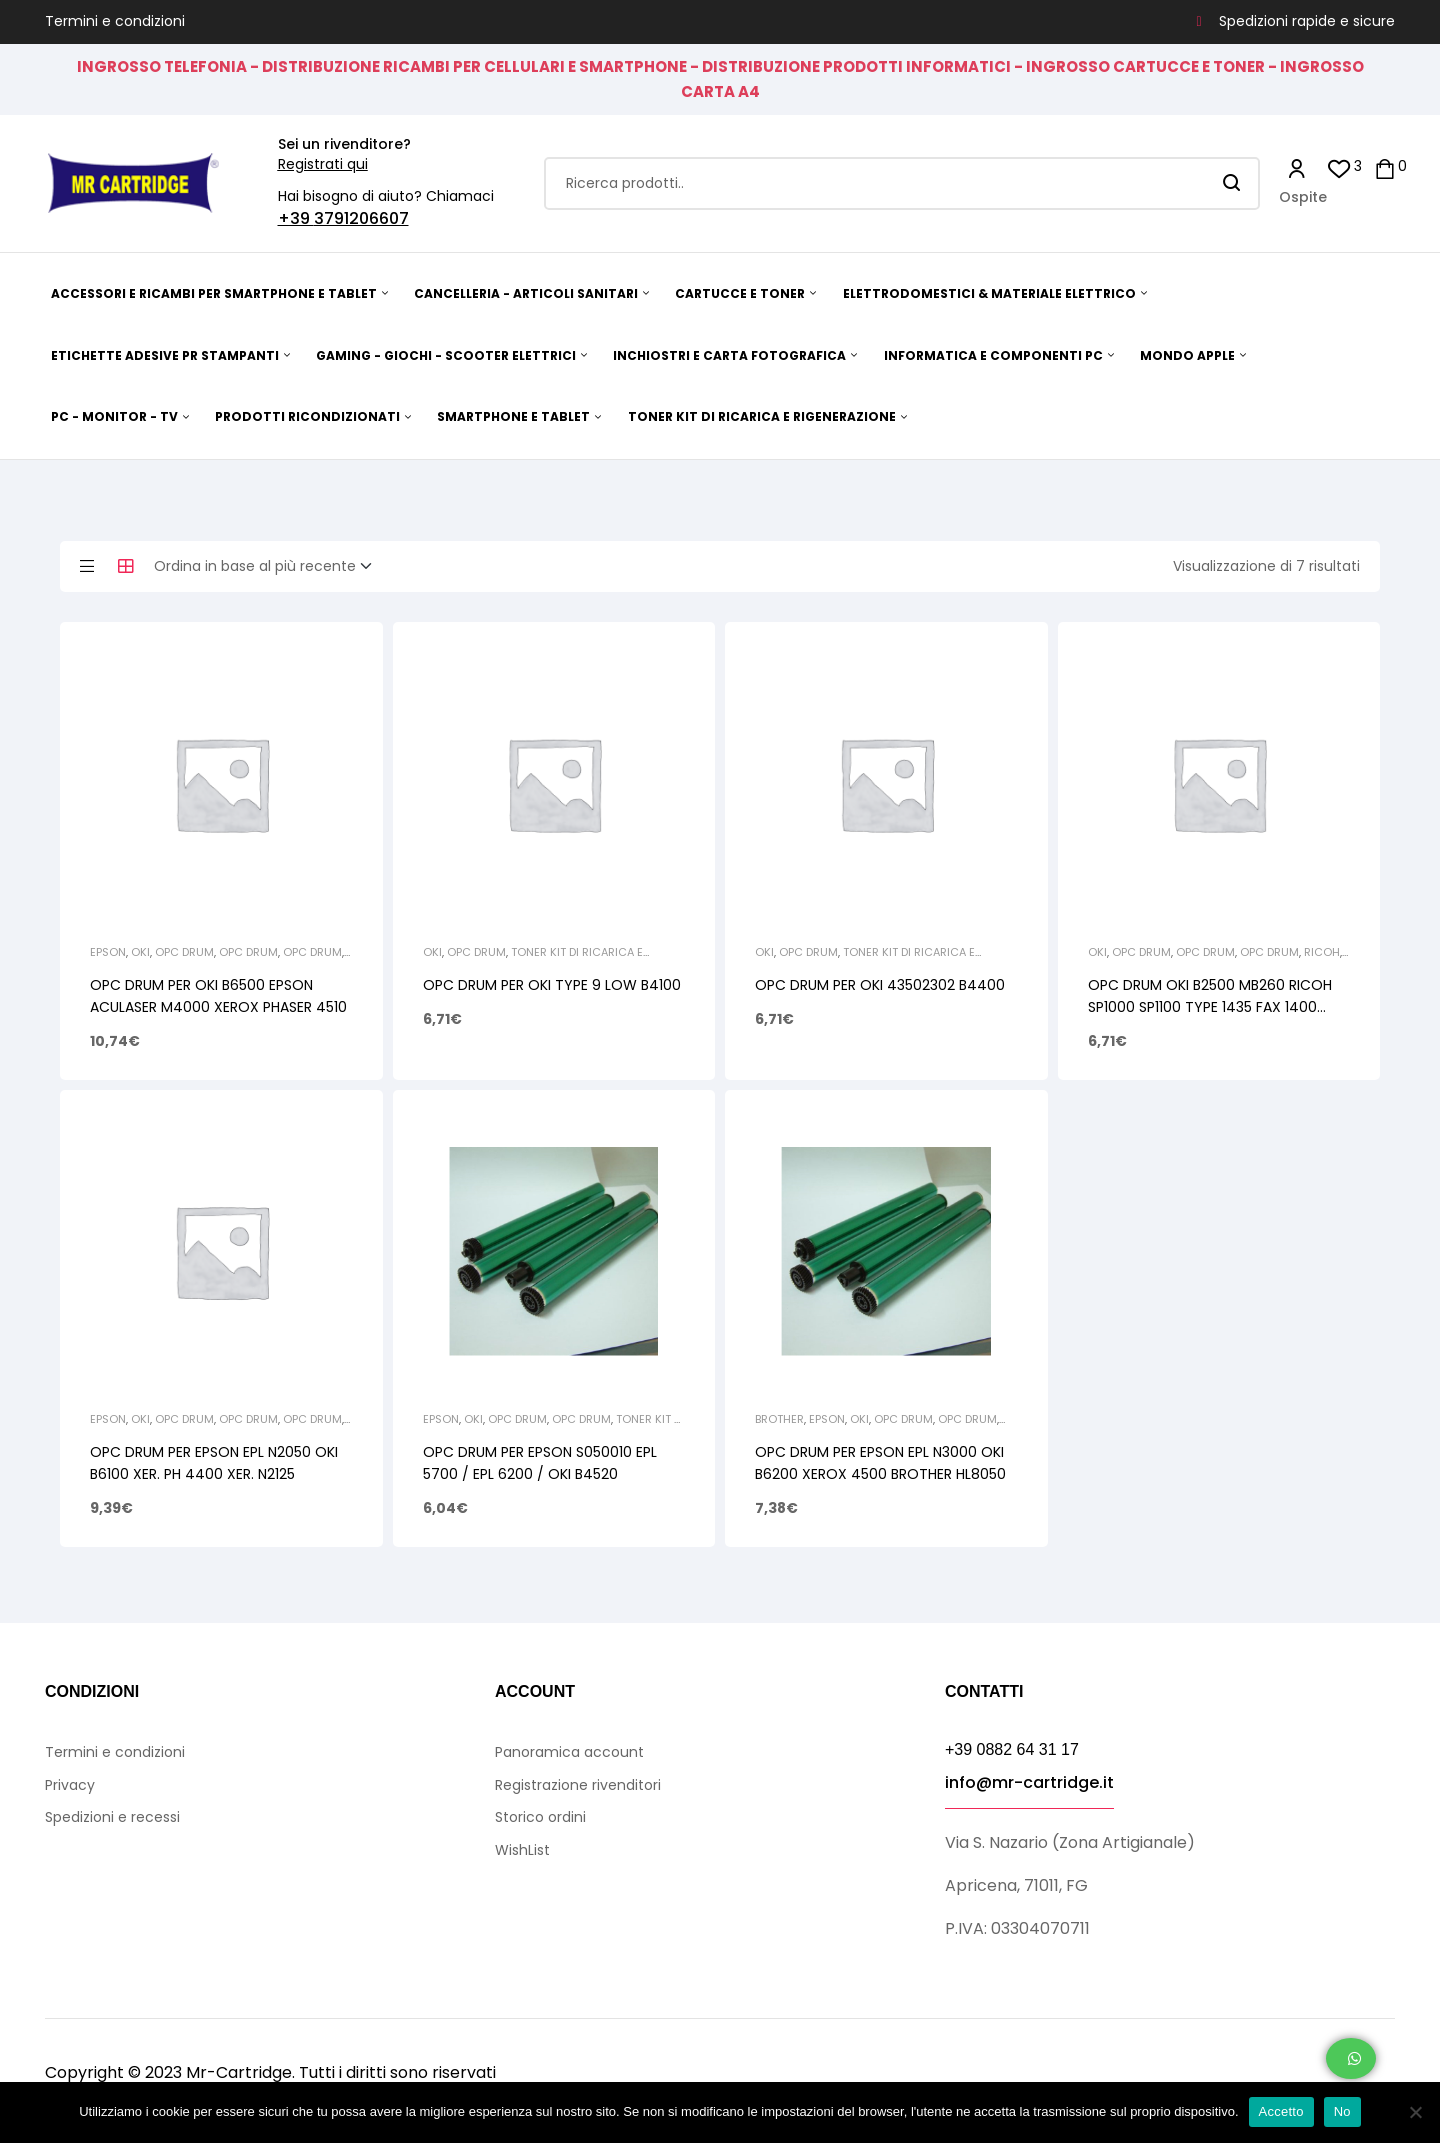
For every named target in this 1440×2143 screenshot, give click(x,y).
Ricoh (1322, 952)
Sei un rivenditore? (344, 144)
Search (1232, 183)
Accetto (1281, 2111)
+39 (296, 218)
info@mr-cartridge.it (1029, 1782)
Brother (779, 1419)
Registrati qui (323, 164)
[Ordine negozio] (269, 567)
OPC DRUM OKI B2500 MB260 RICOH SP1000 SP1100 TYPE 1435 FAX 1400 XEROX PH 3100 (1210, 1007)
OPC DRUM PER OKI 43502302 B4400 (880, 985)
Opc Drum (184, 952)
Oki (140, 952)
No (1342, 2111)
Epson (108, 952)
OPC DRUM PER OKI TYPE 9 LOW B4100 (552, 985)
